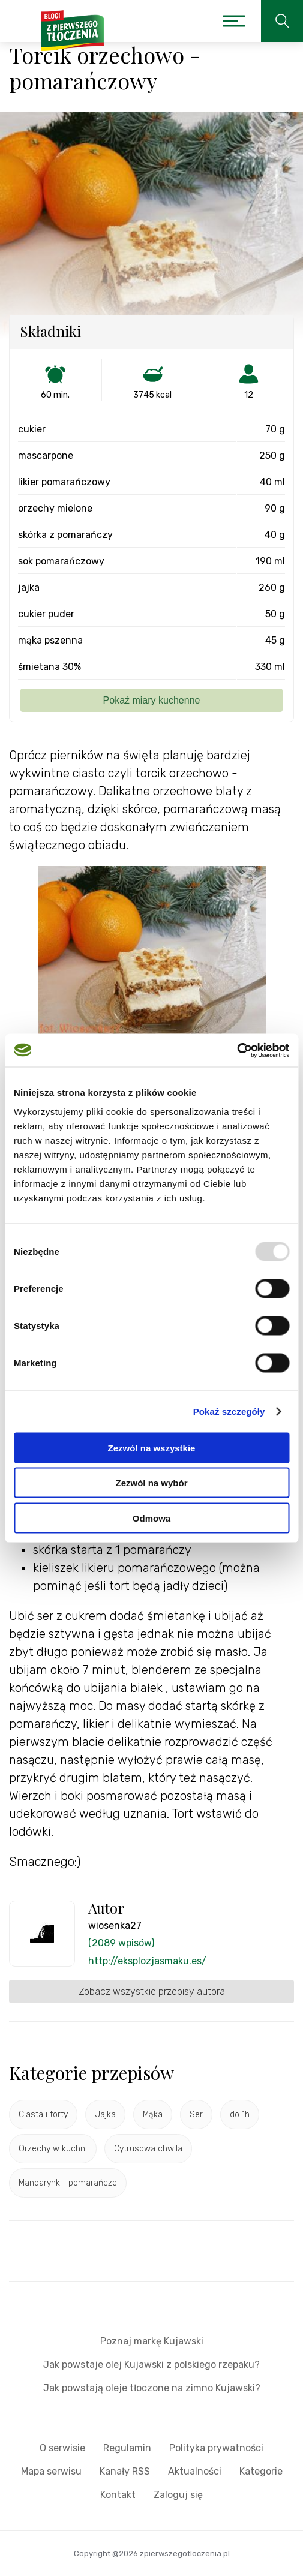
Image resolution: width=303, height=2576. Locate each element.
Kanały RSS (125, 2471)
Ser (196, 2114)
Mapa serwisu (51, 2471)
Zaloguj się (178, 2494)
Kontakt (118, 2494)
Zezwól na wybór (151, 1483)
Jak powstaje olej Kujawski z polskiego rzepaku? (151, 2364)
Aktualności (194, 2471)
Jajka (105, 2114)
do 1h (240, 2114)
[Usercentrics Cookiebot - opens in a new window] (236, 1050)
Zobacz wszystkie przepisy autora (152, 1991)
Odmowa (151, 1518)
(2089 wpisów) (121, 1943)
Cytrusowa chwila (148, 2149)
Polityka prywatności (216, 2448)
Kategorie (261, 2471)
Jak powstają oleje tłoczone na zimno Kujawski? (151, 2388)
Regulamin (127, 2448)
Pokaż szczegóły (229, 1411)
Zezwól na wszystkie (152, 1447)
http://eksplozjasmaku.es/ (147, 1961)
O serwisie (62, 2448)
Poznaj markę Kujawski (151, 2341)
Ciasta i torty (43, 2114)
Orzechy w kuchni (53, 2149)
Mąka (153, 2114)
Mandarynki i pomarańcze (68, 2183)
